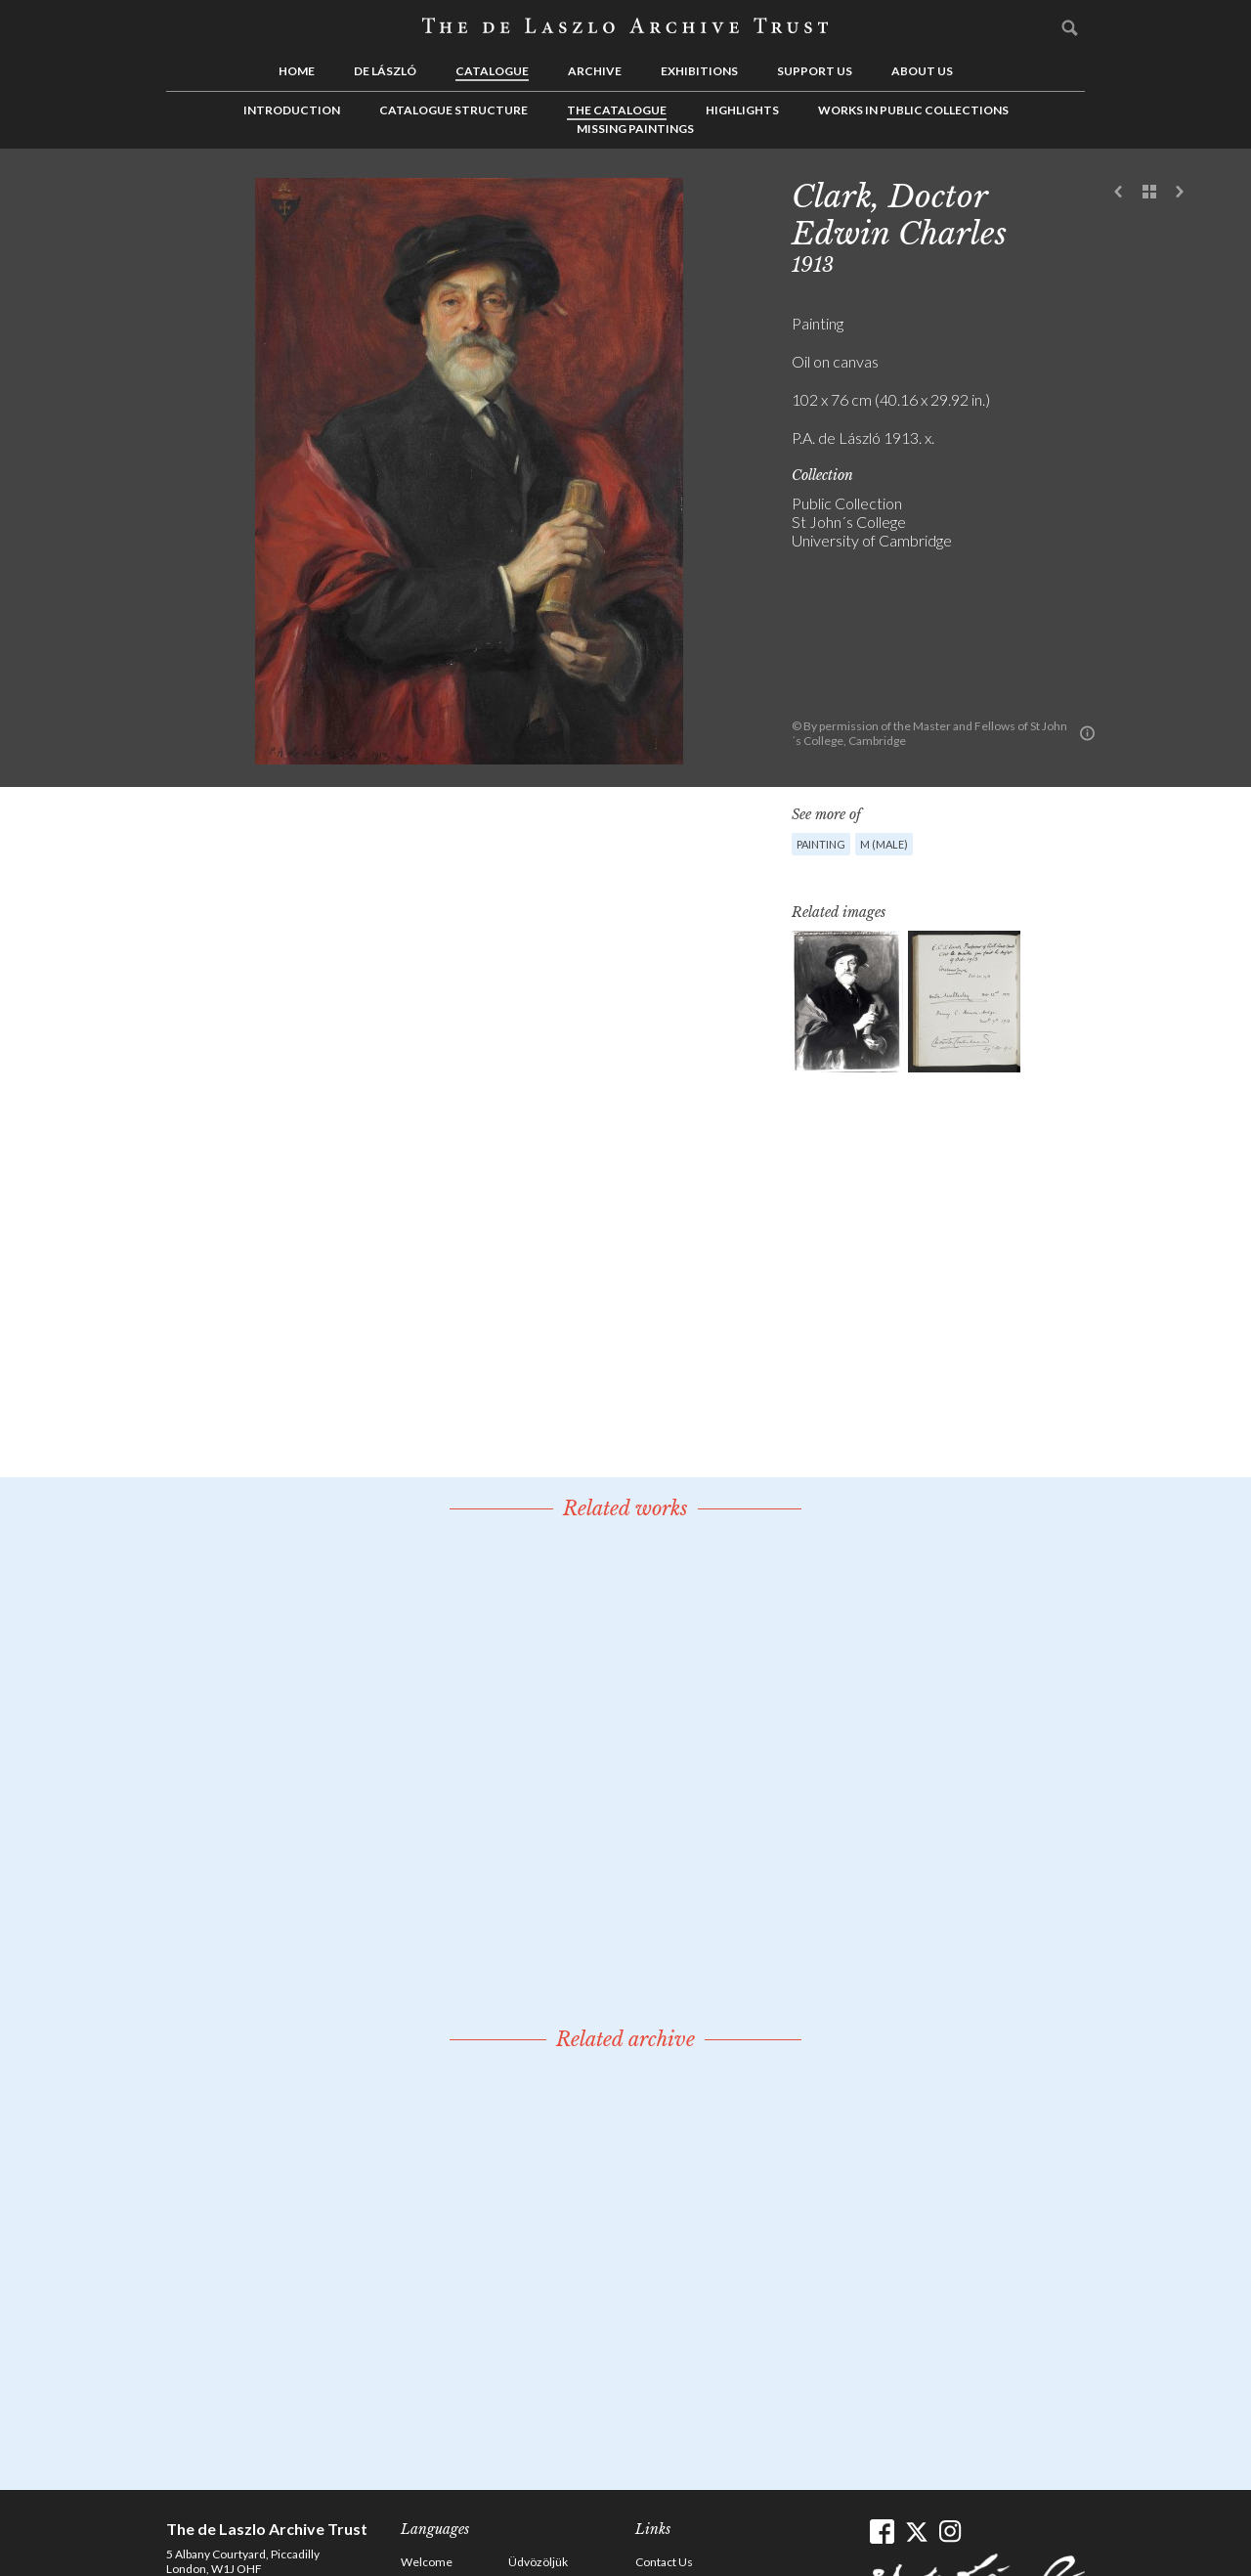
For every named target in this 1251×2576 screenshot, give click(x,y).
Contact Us (664, 2561)
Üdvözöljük (538, 2561)
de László (385, 71)
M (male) (884, 844)
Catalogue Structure (453, 110)
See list (1149, 192)
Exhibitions (699, 71)
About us (922, 71)
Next (1179, 192)
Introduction (291, 110)
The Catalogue (617, 110)
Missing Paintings (635, 128)
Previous (1119, 192)
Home (297, 71)
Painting (821, 844)
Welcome (427, 2561)
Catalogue (492, 71)
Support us (814, 71)
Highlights (742, 110)
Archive (595, 71)
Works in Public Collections (913, 110)
